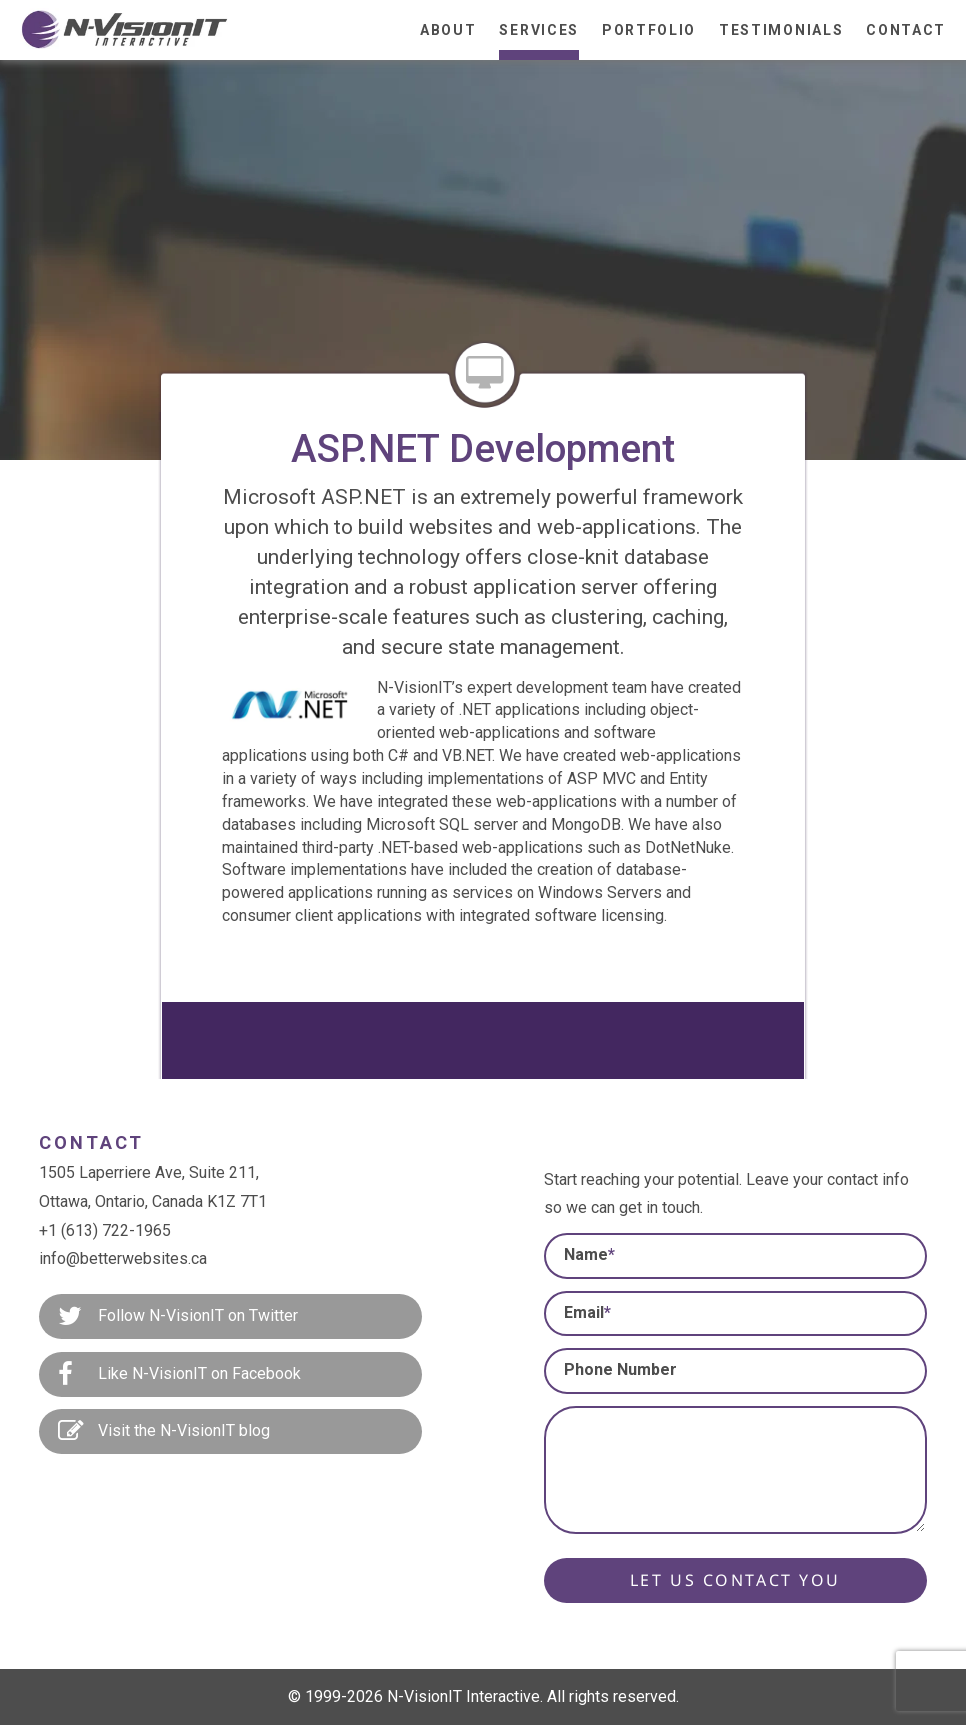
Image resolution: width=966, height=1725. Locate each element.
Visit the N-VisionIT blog (164, 1432)
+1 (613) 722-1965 (105, 1230)
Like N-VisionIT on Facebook (179, 1375)
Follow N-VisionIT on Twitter (178, 1317)
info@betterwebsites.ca (123, 1258)
